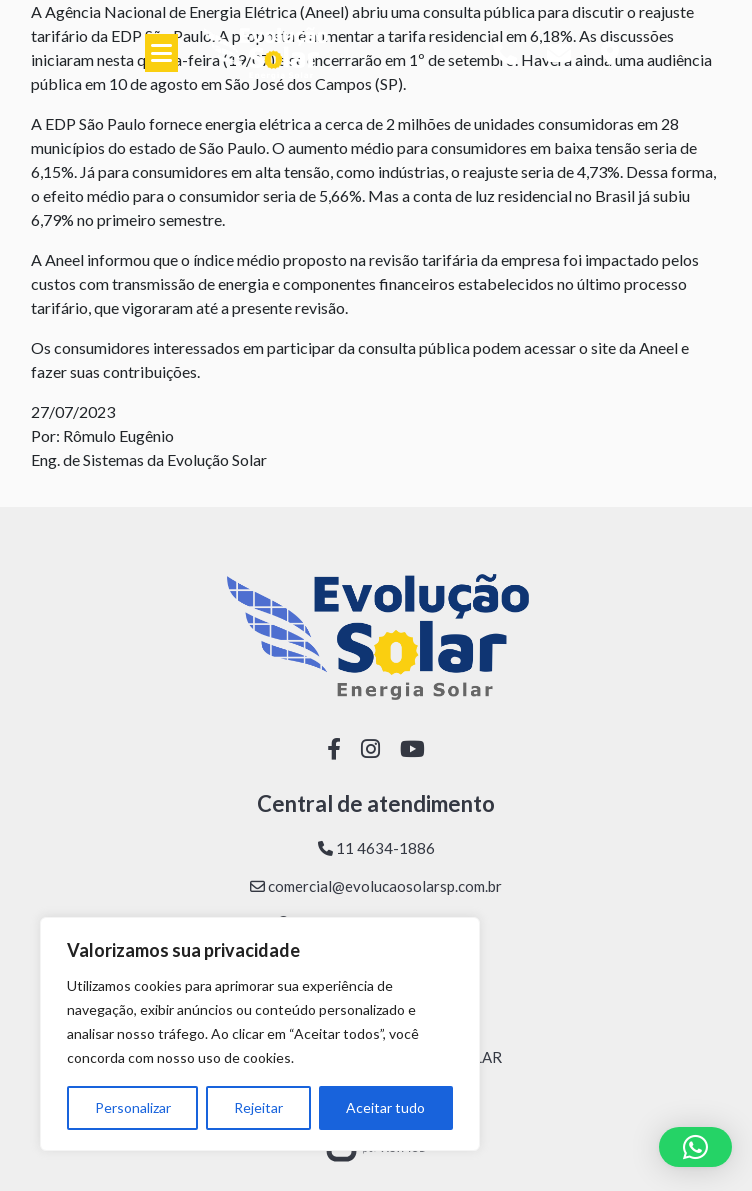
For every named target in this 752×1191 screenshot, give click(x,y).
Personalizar (133, 1107)
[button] (695, 1147)
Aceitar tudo (385, 1107)
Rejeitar (258, 1107)
